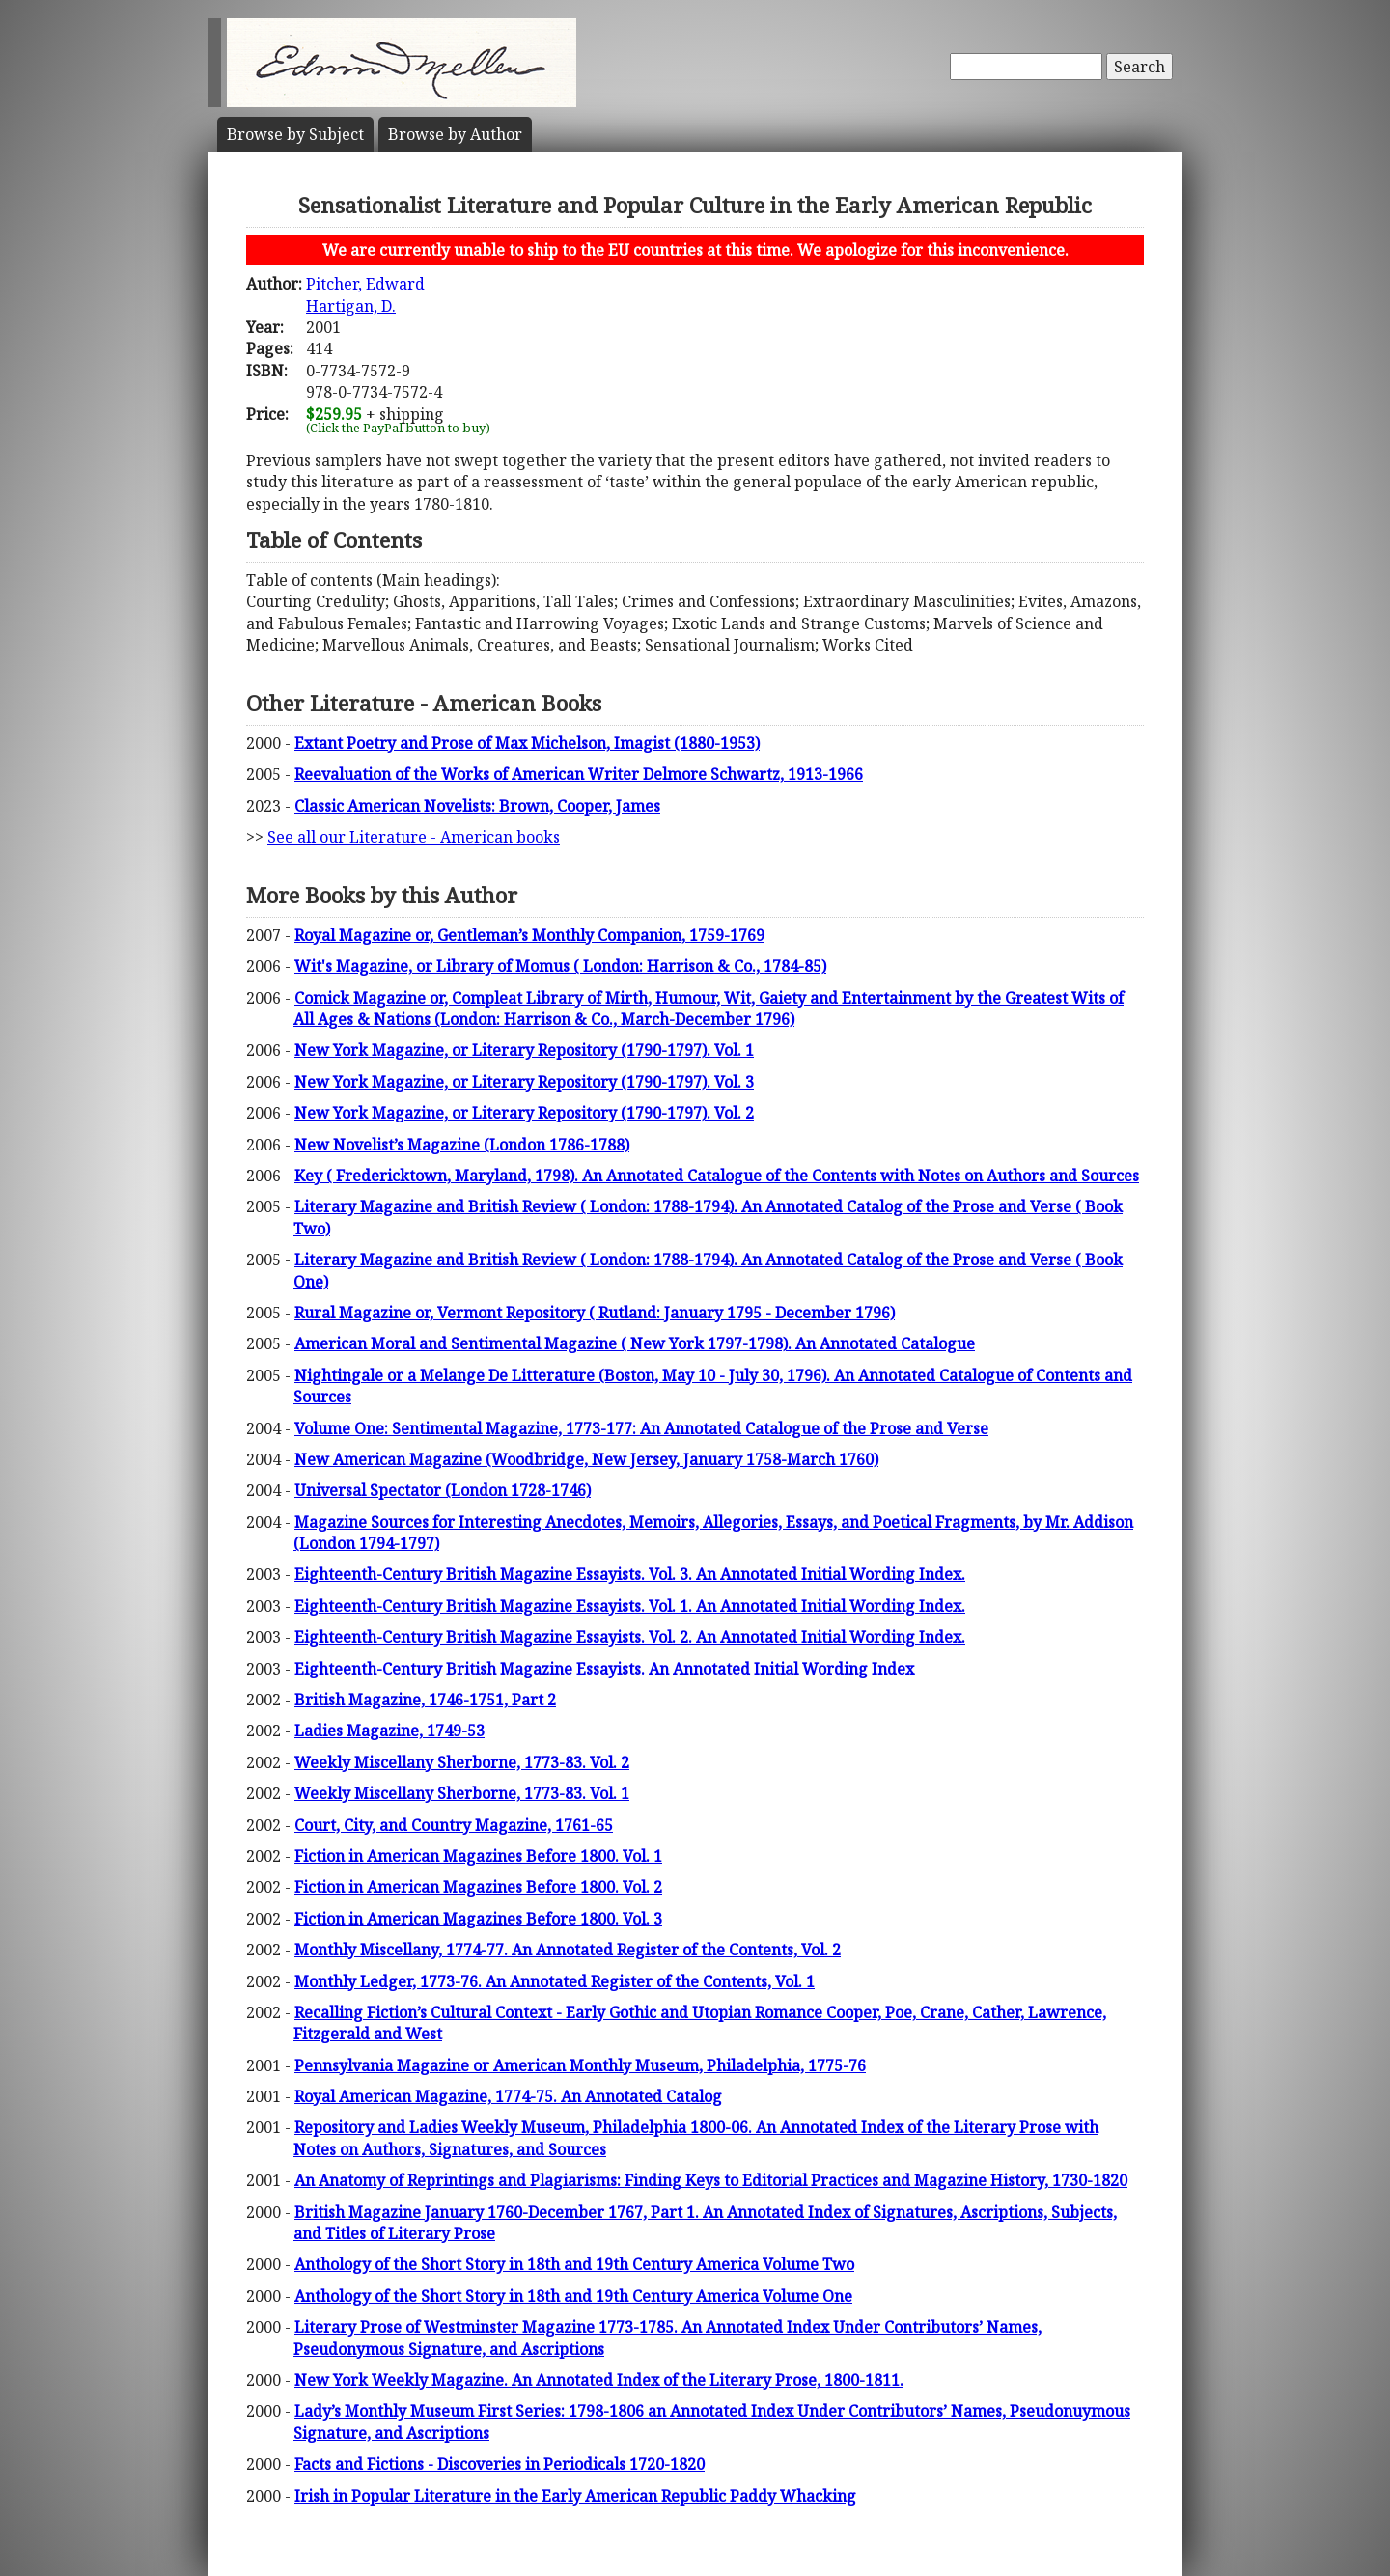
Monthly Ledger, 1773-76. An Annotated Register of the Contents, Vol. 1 (554, 1981)
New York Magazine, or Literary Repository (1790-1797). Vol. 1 (524, 1050)
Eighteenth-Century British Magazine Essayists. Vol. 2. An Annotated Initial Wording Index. (629, 1637)
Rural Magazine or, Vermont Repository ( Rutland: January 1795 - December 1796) (594, 1312)
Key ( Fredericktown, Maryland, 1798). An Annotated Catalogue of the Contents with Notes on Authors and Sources (716, 1175)
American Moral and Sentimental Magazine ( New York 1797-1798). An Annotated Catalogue (634, 1343)
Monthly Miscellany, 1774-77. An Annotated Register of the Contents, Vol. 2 (567, 1949)
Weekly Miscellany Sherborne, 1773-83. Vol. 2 (461, 1762)
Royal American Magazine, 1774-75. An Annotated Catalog (508, 2096)
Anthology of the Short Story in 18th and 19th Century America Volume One (573, 2296)
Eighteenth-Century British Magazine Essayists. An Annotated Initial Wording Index (604, 1668)
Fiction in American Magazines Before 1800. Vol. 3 (478, 1918)
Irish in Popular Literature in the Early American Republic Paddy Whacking (575, 2496)
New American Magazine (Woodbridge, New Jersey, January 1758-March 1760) (586, 1459)
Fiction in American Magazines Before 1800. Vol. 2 (478, 1886)
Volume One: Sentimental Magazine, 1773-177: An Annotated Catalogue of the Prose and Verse (641, 1428)
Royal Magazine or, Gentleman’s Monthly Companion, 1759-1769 (529, 935)
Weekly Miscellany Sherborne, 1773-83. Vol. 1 (461, 1793)
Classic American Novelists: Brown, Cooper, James (477, 806)
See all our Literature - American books (413, 836)
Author (455, 134)
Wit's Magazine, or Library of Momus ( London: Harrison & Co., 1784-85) (560, 966)
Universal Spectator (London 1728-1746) (442, 1490)
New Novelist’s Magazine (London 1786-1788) (461, 1144)
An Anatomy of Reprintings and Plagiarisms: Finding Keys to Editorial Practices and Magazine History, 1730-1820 (710, 2180)
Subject (295, 134)
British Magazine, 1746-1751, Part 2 (425, 1699)
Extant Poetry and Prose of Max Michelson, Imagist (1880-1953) (527, 743)
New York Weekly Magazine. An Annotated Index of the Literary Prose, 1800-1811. (599, 2380)
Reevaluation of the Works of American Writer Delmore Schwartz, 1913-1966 (578, 774)
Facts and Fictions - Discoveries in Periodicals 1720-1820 (499, 2464)
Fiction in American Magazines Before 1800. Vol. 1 (478, 1856)
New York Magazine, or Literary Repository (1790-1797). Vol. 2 (524, 1112)
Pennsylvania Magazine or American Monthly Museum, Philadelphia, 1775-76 (580, 2065)
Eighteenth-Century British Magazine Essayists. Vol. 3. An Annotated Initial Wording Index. (629, 1574)
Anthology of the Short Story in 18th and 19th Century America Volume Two (574, 2264)
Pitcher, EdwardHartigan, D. (365, 294)
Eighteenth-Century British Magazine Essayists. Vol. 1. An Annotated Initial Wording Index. (629, 1606)
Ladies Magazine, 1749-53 (389, 1730)
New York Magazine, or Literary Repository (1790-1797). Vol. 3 (524, 1082)
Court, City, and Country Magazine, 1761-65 (453, 1825)
